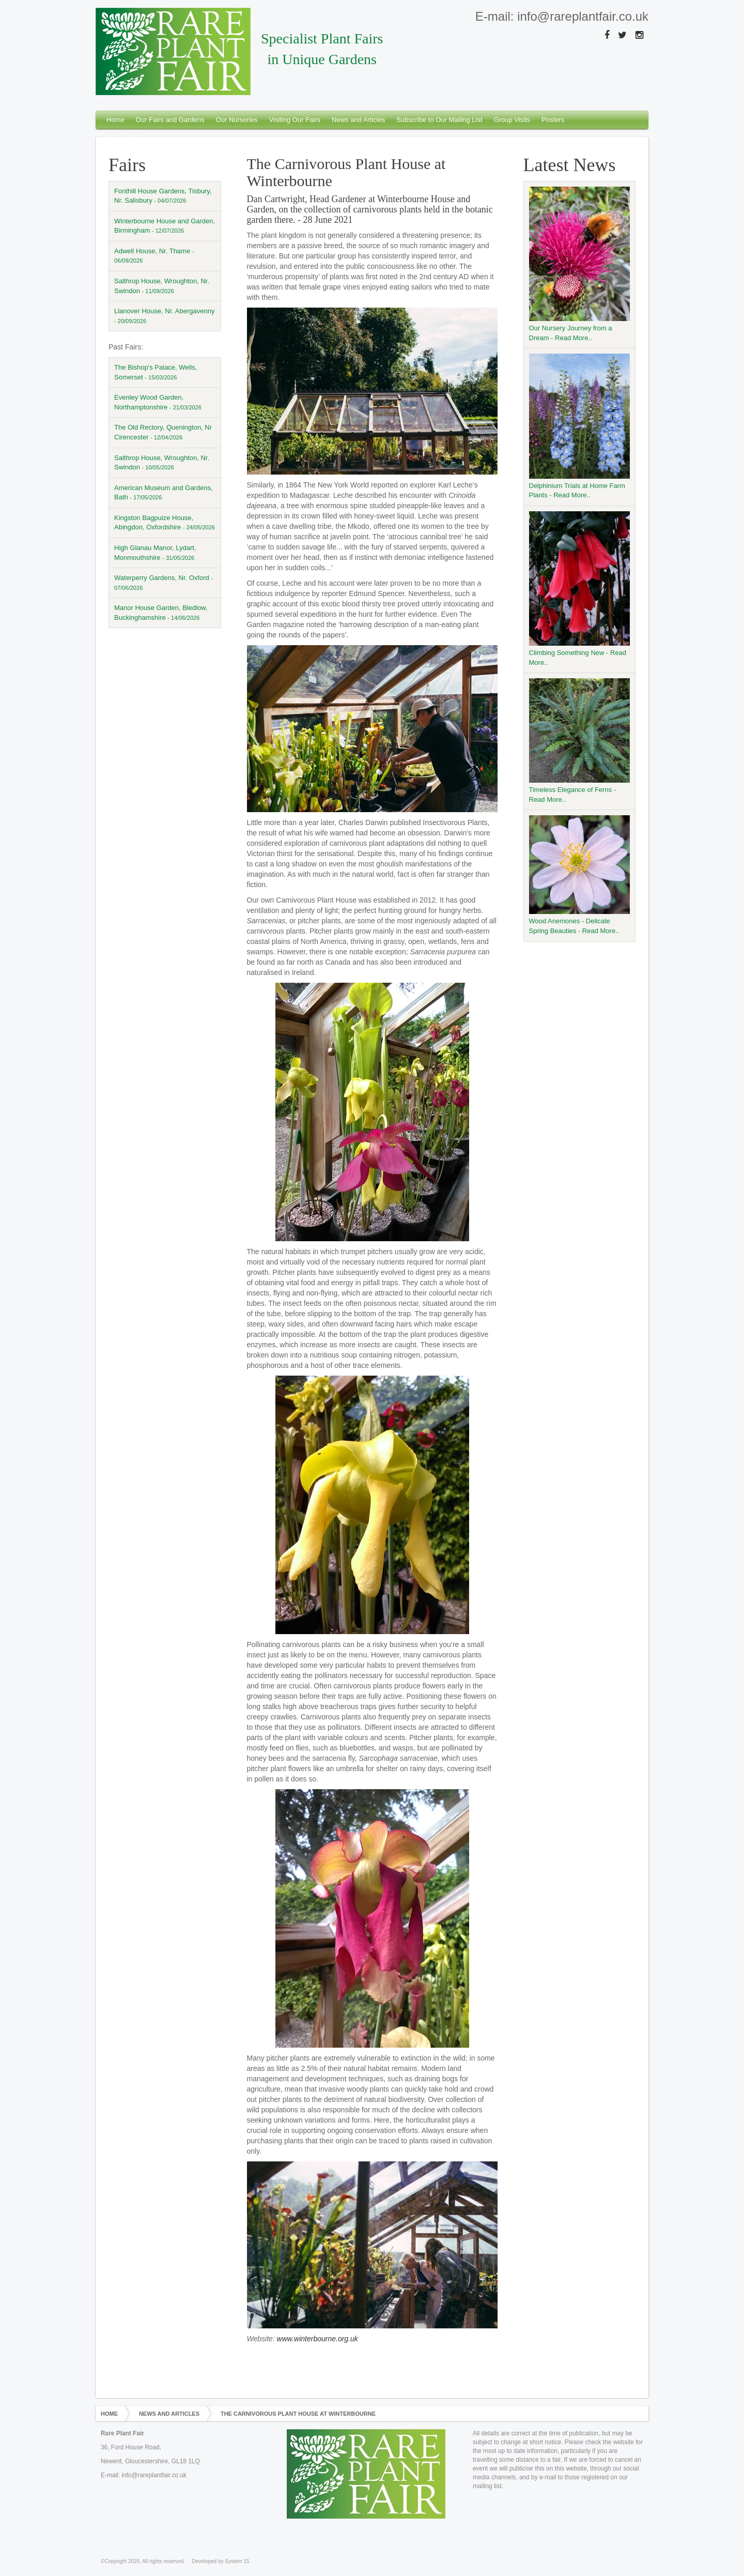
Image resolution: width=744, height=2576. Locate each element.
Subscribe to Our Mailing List (439, 120)
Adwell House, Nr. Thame (154, 255)
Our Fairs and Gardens (170, 120)
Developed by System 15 (220, 2561)
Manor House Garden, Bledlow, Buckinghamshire (161, 612)
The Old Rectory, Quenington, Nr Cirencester (163, 432)
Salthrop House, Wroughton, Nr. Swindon (161, 286)
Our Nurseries (237, 120)
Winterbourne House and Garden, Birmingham (164, 226)
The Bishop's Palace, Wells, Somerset (155, 372)
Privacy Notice (127, 138)
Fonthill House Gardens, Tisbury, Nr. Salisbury (162, 196)
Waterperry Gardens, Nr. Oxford (163, 582)
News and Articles (358, 120)
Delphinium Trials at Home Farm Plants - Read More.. (579, 426)
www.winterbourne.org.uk (317, 2339)
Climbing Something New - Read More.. (579, 588)
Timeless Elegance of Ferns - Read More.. (579, 740)
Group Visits (512, 120)
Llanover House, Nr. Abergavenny (164, 315)
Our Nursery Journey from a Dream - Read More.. (579, 264)
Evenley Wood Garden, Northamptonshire (158, 402)
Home (115, 120)
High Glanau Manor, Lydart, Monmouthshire (155, 552)
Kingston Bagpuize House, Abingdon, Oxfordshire (164, 522)
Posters (552, 120)
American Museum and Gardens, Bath (163, 492)
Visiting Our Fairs (294, 120)
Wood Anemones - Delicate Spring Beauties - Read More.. (579, 875)
